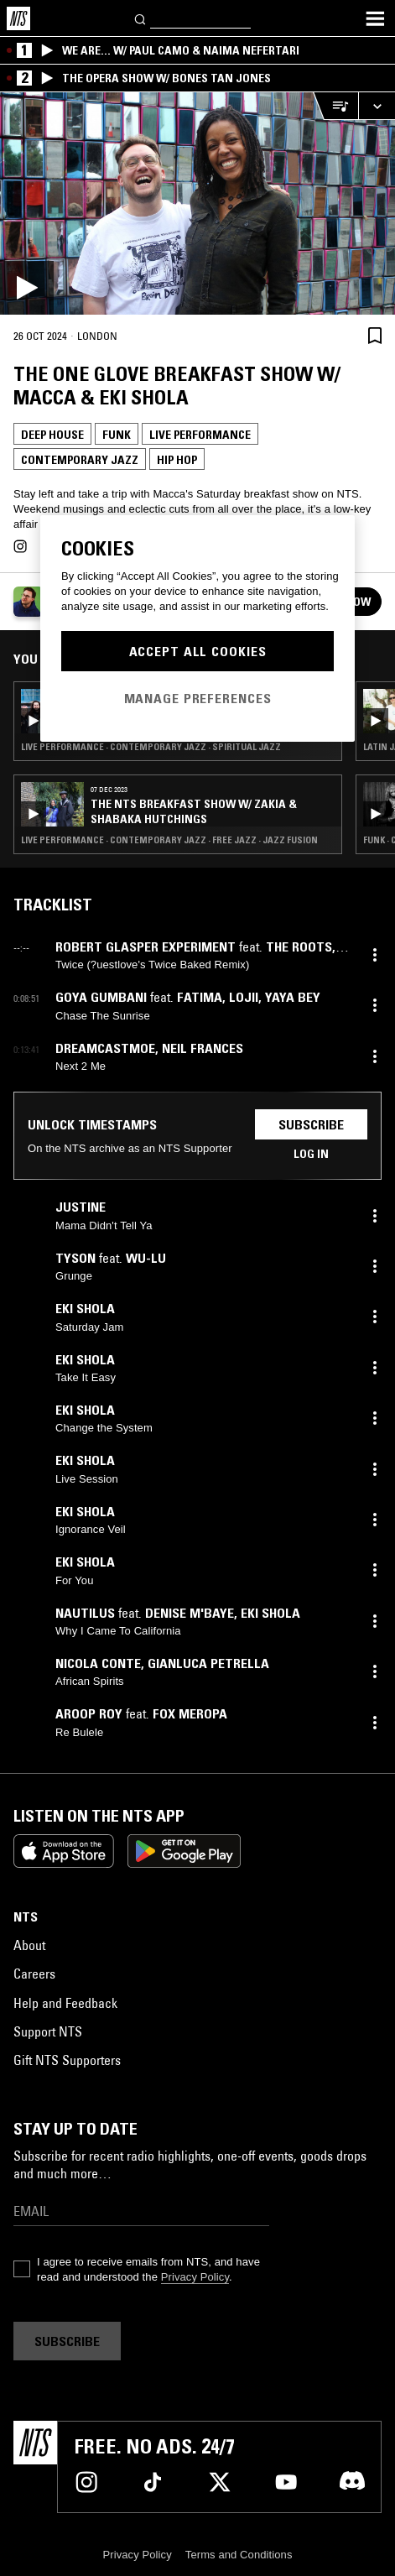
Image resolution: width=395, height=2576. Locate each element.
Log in (311, 1153)
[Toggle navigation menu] (374, 18)
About (29, 1945)
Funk (116, 434)
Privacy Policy (195, 2277)
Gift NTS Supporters (67, 2060)
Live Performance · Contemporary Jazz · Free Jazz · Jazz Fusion (169, 840)
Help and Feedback (65, 2003)
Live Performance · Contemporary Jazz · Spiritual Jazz (151, 747)
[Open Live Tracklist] (335, 106)
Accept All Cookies (198, 651)
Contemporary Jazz (79, 459)
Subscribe (311, 1124)
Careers (34, 1973)
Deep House (52, 434)
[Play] (197, 203)
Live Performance (200, 434)
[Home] (18, 18)
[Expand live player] (376, 106)
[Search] (141, 18)
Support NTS (47, 2031)
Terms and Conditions (239, 2554)
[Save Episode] (375, 335)
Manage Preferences (198, 698)
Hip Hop (177, 459)
